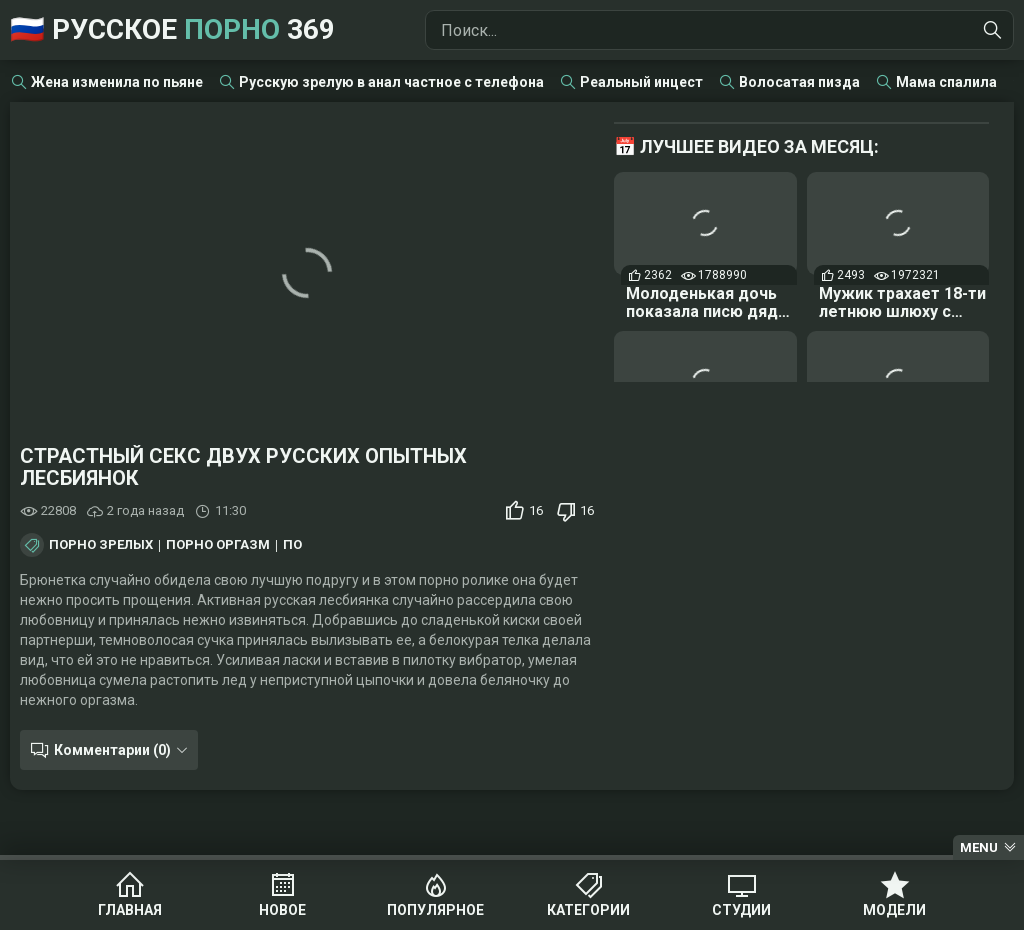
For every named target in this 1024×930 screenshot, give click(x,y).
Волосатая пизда (799, 82)
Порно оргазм (218, 545)
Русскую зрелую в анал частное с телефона (391, 82)
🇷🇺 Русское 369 (172, 29)
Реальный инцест (641, 82)
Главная (130, 910)
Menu (979, 847)
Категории (588, 910)
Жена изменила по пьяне (117, 82)
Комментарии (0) (112, 750)
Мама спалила (946, 82)
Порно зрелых (101, 545)
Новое (282, 910)
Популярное (435, 910)
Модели (894, 910)
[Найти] (993, 30)
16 (536, 510)
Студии (741, 910)
